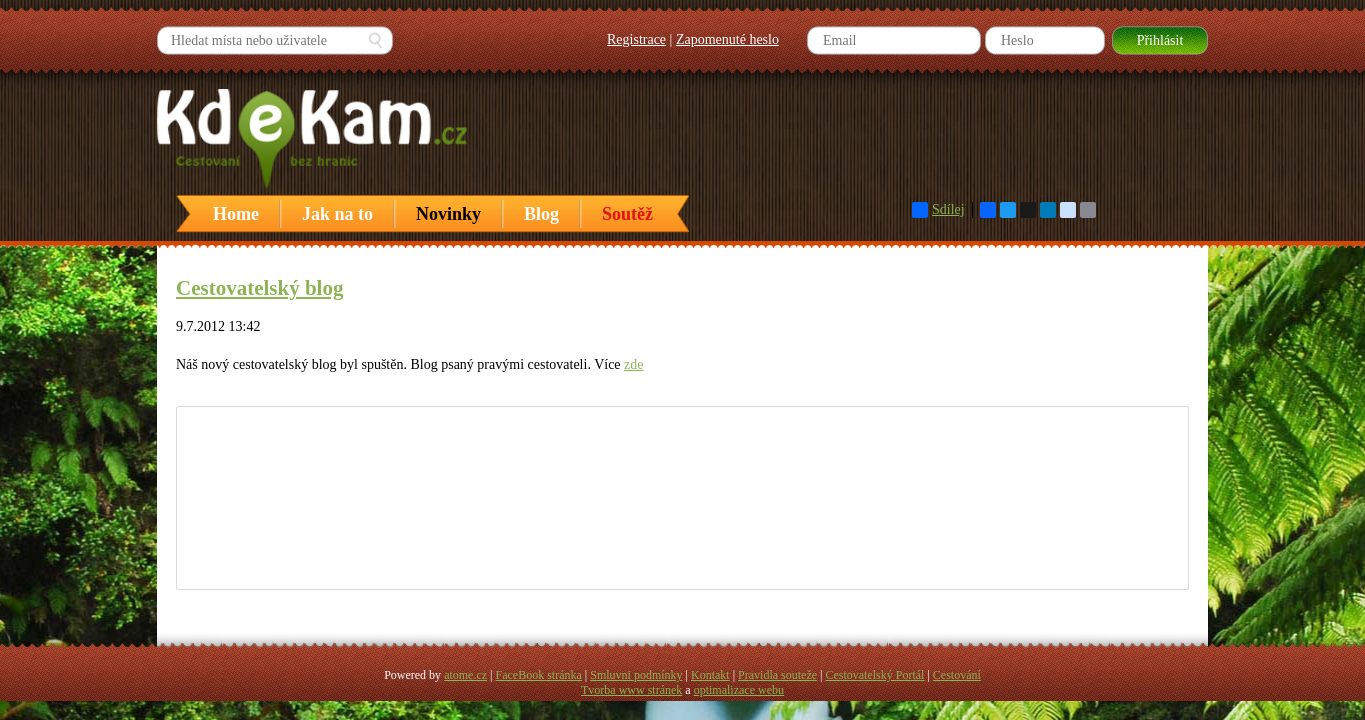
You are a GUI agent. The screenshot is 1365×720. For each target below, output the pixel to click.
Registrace (636, 39)
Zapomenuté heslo (727, 39)
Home (236, 214)
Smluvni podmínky (636, 675)
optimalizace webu (739, 690)
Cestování (957, 675)
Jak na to (337, 214)
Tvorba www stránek (631, 690)
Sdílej (938, 210)
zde (633, 364)
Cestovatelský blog (259, 288)
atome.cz (465, 675)
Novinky (448, 214)
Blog (541, 214)
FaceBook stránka (539, 675)
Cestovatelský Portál (874, 675)
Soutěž (627, 214)
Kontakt (710, 675)
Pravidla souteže (777, 675)
